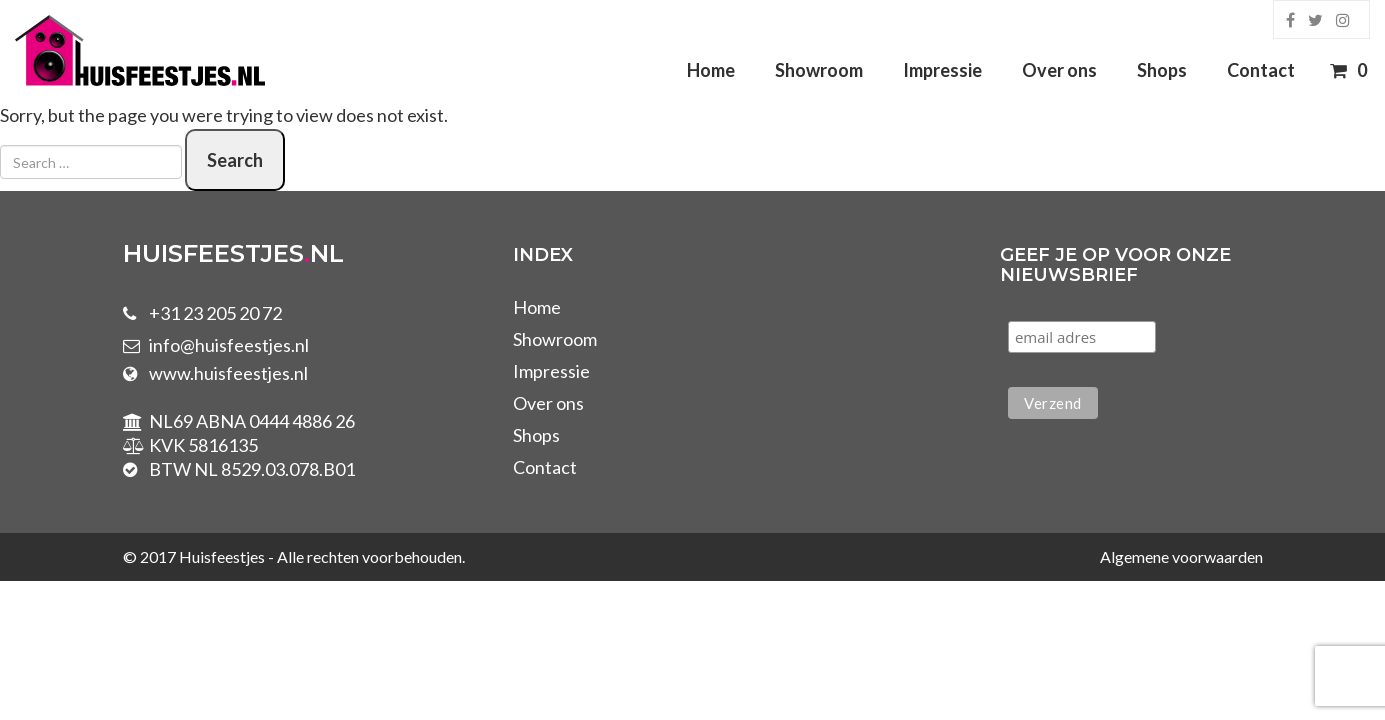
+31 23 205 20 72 (215, 313)
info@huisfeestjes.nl (229, 345)
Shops (1162, 70)
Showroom (819, 70)
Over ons (1059, 70)
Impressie (942, 70)
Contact (1261, 70)
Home (711, 70)
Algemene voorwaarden (1181, 556)
